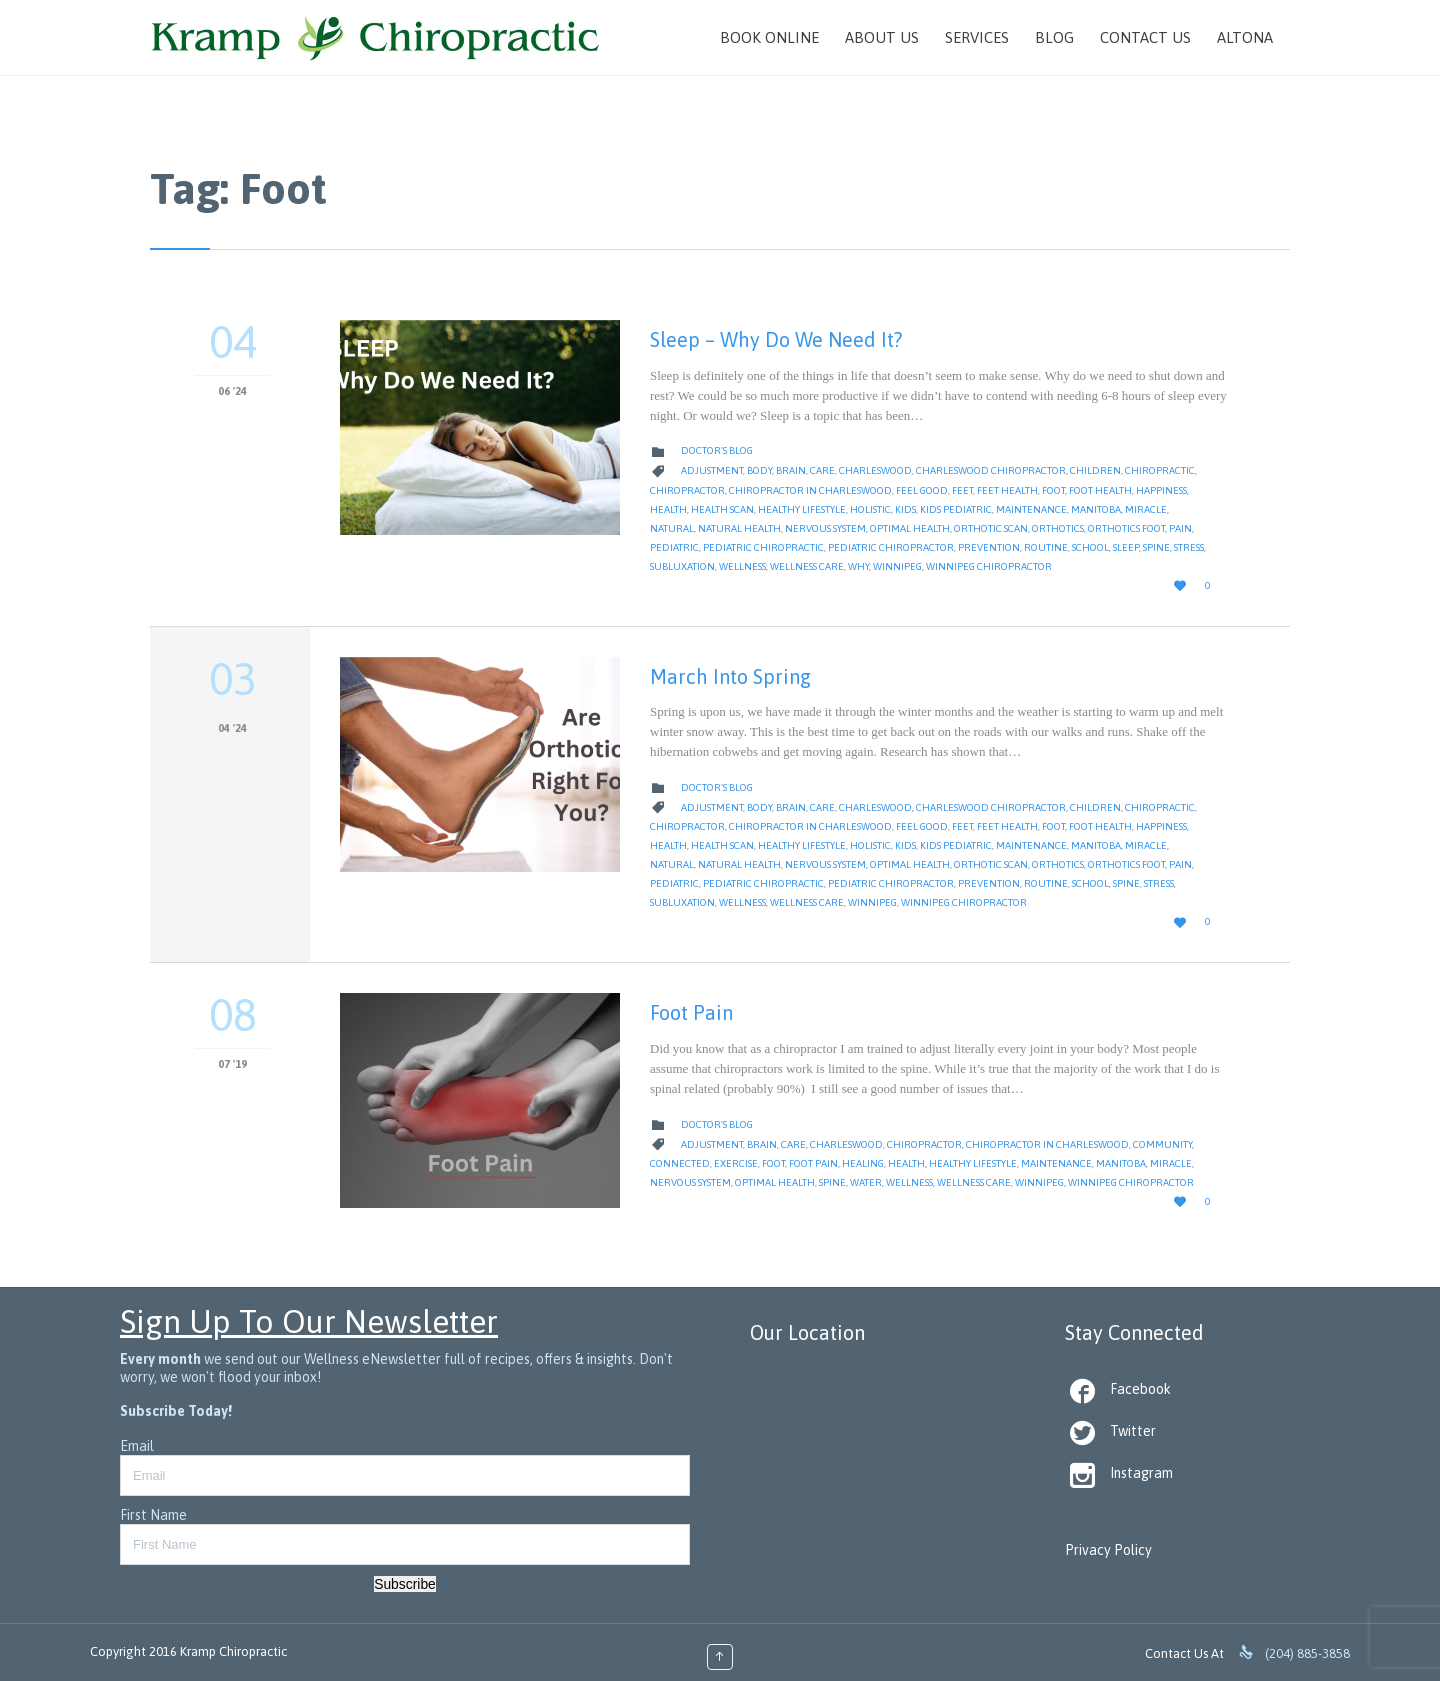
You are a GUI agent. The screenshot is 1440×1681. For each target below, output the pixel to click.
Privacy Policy (1108, 1550)
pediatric (674, 547)
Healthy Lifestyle (802, 509)
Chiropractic (1160, 470)
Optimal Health (910, 528)
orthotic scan (991, 528)
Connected (680, 1163)
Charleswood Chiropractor (991, 470)
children (1095, 470)
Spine (1156, 547)
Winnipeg (897, 566)
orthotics (1058, 528)
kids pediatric (956, 509)
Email (137, 1446)
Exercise (736, 1163)
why (858, 566)
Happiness (1161, 490)
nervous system (825, 528)
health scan (722, 509)
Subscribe (405, 1584)
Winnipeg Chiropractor (989, 566)
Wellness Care (807, 566)
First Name (153, 1515)
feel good (922, 490)
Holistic (870, 509)
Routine (1046, 547)
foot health (1100, 490)
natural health (739, 528)
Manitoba (1096, 509)
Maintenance (1031, 509)
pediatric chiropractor (891, 547)
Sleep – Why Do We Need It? (776, 339)
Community (1162, 1144)
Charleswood (875, 470)
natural (672, 528)
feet (962, 490)
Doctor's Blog (717, 450)
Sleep (1126, 547)
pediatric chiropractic (763, 547)
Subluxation (682, 566)
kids (905, 509)
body (759, 470)
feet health (1007, 490)
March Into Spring (730, 676)
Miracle (1146, 509)
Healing (863, 1163)
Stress (1189, 547)
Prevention (989, 547)
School (1090, 547)
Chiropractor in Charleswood (810, 490)
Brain (791, 470)
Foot (1053, 490)
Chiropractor (687, 490)
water (866, 1182)
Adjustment (712, 470)
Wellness (742, 566)
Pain (1180, 528)
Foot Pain (691, 1012)
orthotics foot (1126, 528)
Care (822, 470)
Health (668, 509)
